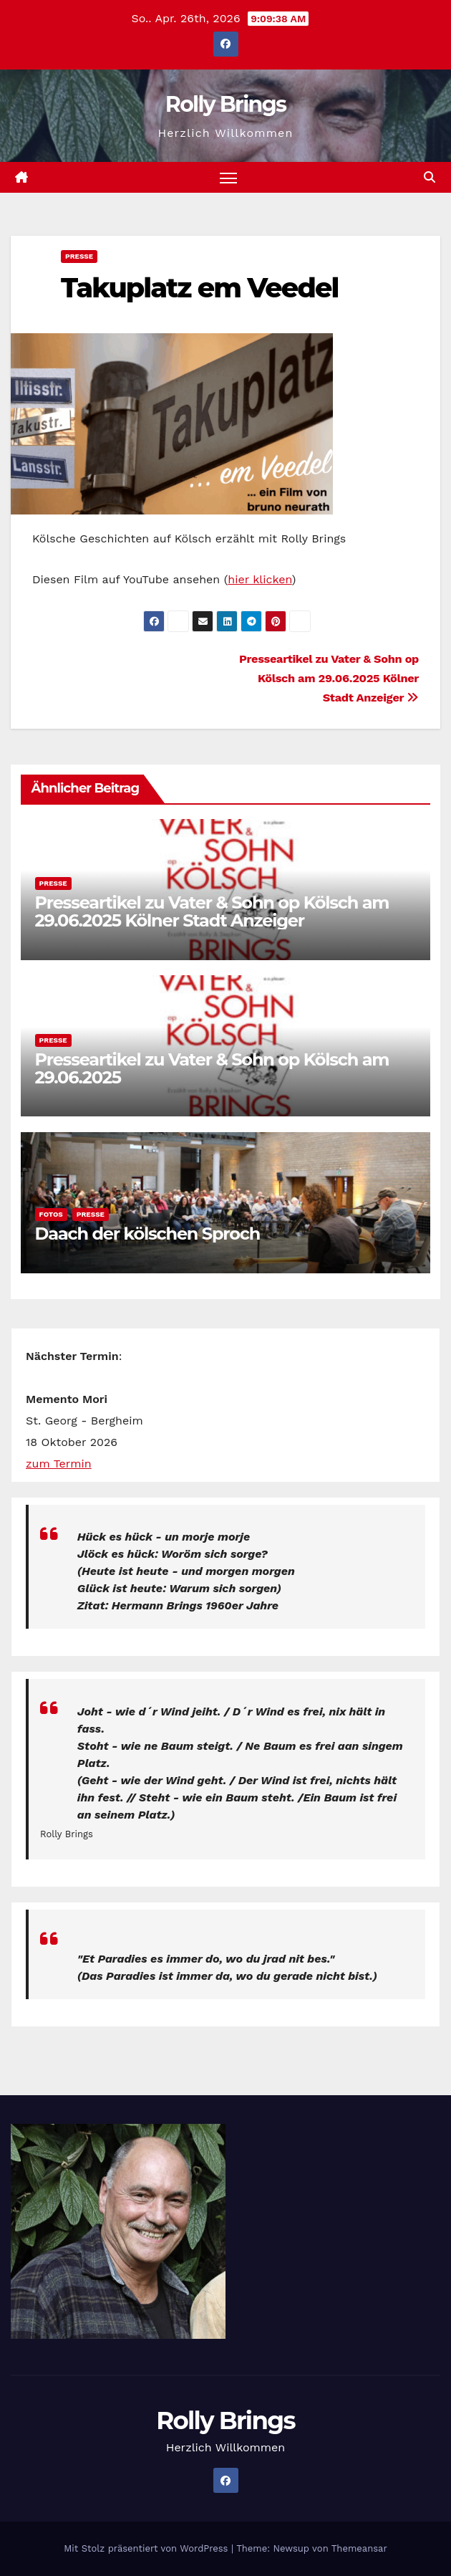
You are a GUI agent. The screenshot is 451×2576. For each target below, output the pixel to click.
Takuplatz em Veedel (199, 288)
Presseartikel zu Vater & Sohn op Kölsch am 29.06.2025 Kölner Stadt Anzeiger (329, 678)
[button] (429, 177)
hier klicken (260, 579)
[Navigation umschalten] (228, 177)
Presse (79, 256)
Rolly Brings (225, 104)
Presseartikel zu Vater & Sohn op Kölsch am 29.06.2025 (212, 1068)
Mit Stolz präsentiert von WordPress (147, 2548)
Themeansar (359, 2548)
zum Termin (59, 1463)
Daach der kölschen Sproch (147, 1233)
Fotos (51, 1214)
